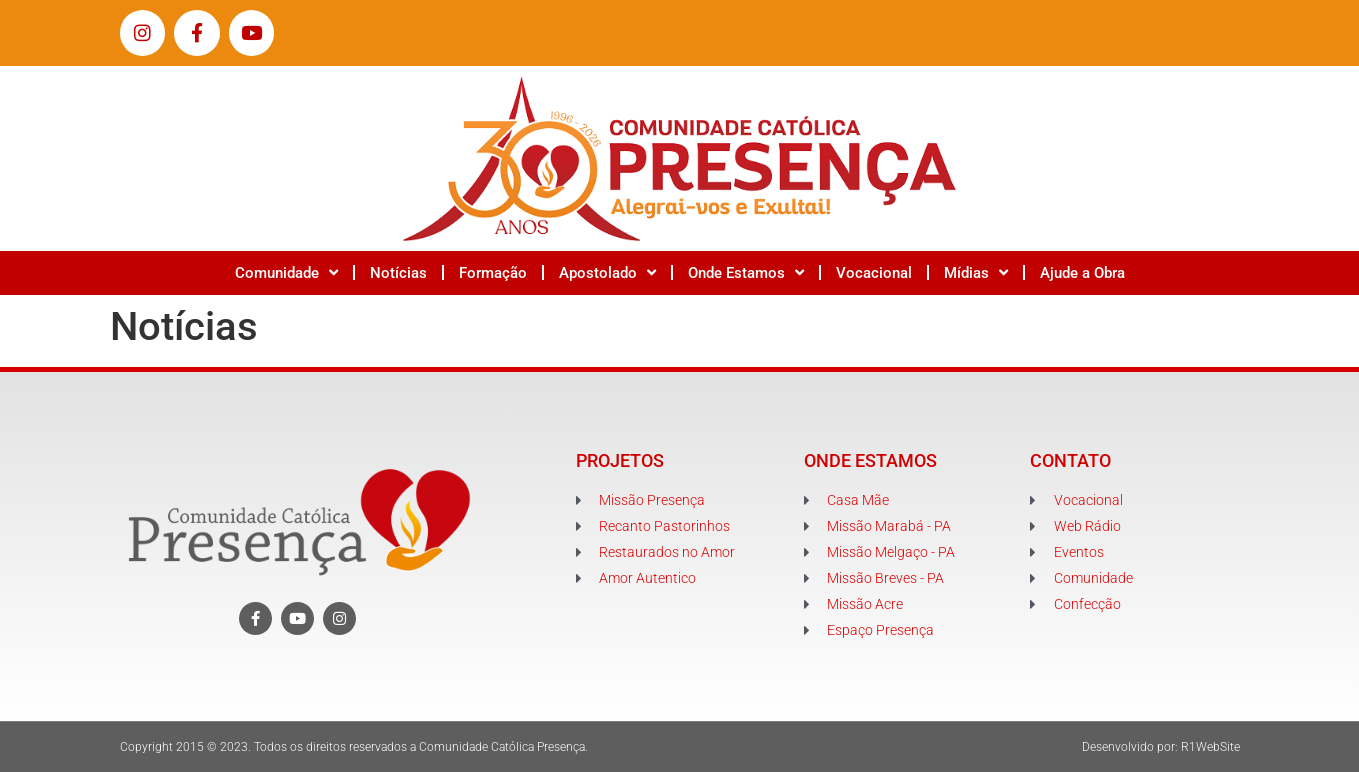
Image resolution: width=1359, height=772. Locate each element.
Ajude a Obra (1082, 273)
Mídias (976, 272)
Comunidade (286, 272)
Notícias (398, 273)
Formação (493, 273)
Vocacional (874, 273)
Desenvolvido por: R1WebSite (1161, 747)
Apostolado (607, 272)
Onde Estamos (746, 272)
